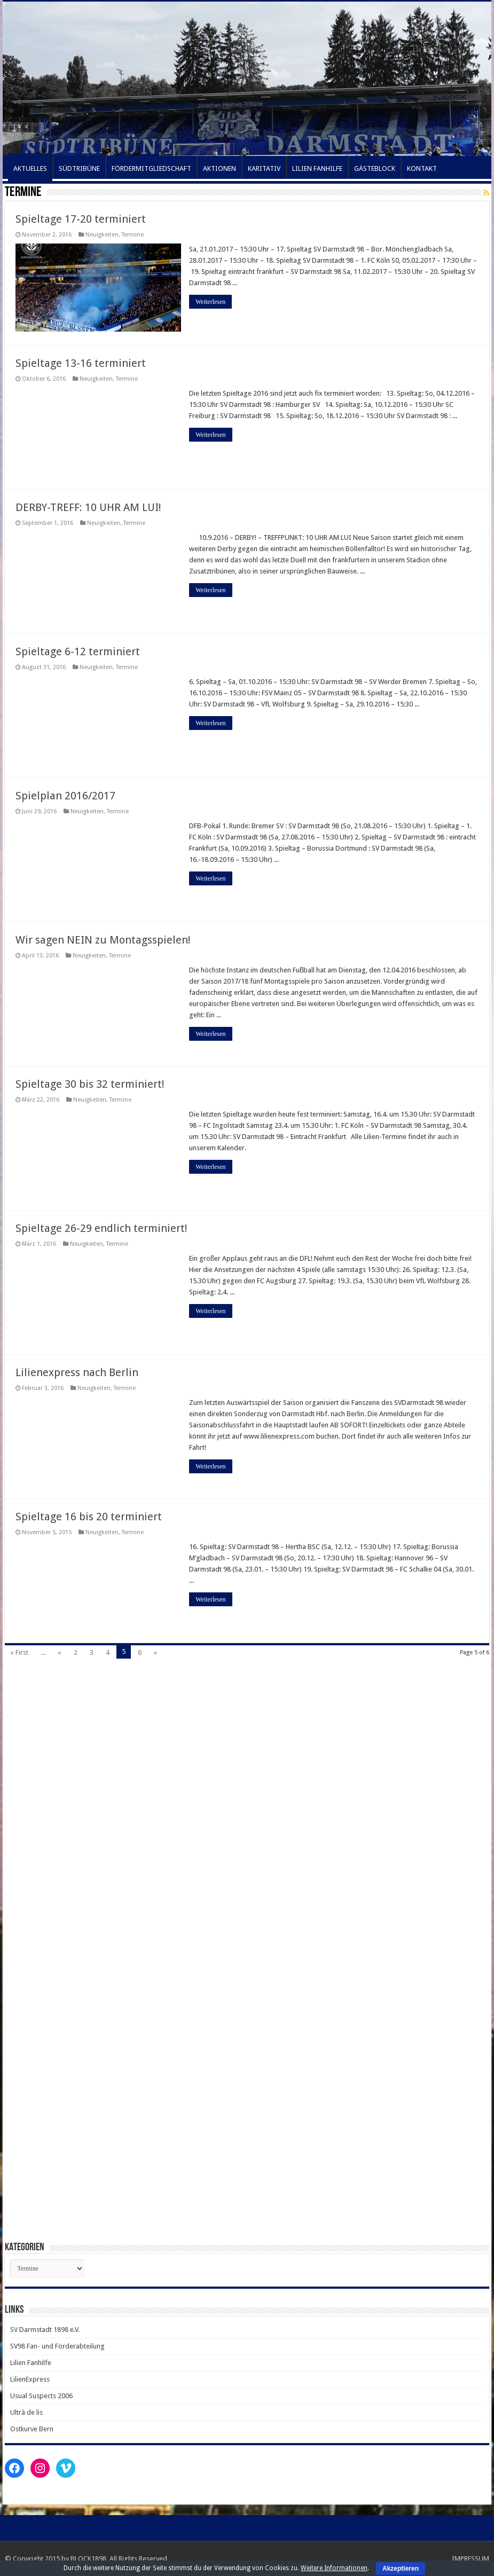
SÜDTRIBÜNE (79, 168)
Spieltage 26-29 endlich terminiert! (101, 1228)
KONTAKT (422, 168)
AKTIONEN (219, 168)
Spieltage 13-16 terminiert (80, 363)
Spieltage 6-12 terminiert (77, 651)
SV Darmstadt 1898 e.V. (45, 2330)
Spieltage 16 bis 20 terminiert (88, 1516)
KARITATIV (264, 168)
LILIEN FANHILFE (317, 168)
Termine (133, 234)
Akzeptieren (400, 2568)
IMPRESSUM (470, 2559)
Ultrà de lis (26, 2412)
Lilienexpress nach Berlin (76, 1372)
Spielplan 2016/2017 (65, 795)
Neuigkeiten (102, 234)
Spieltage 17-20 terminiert (80, 219)
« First (19, 1652)
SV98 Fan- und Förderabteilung (57, 2346)
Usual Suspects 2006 (41, 2396)
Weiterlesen (210, 301)
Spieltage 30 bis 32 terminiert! (89, 1084)
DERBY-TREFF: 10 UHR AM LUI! (88, 507)
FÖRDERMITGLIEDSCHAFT (151, 168)
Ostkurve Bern (31, 2429)
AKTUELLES (30, 168)
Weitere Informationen (334, 2568)
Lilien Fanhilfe (30, 2363)
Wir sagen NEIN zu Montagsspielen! (103, 939)
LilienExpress (30, 2379)
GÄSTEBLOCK (374, 168)
